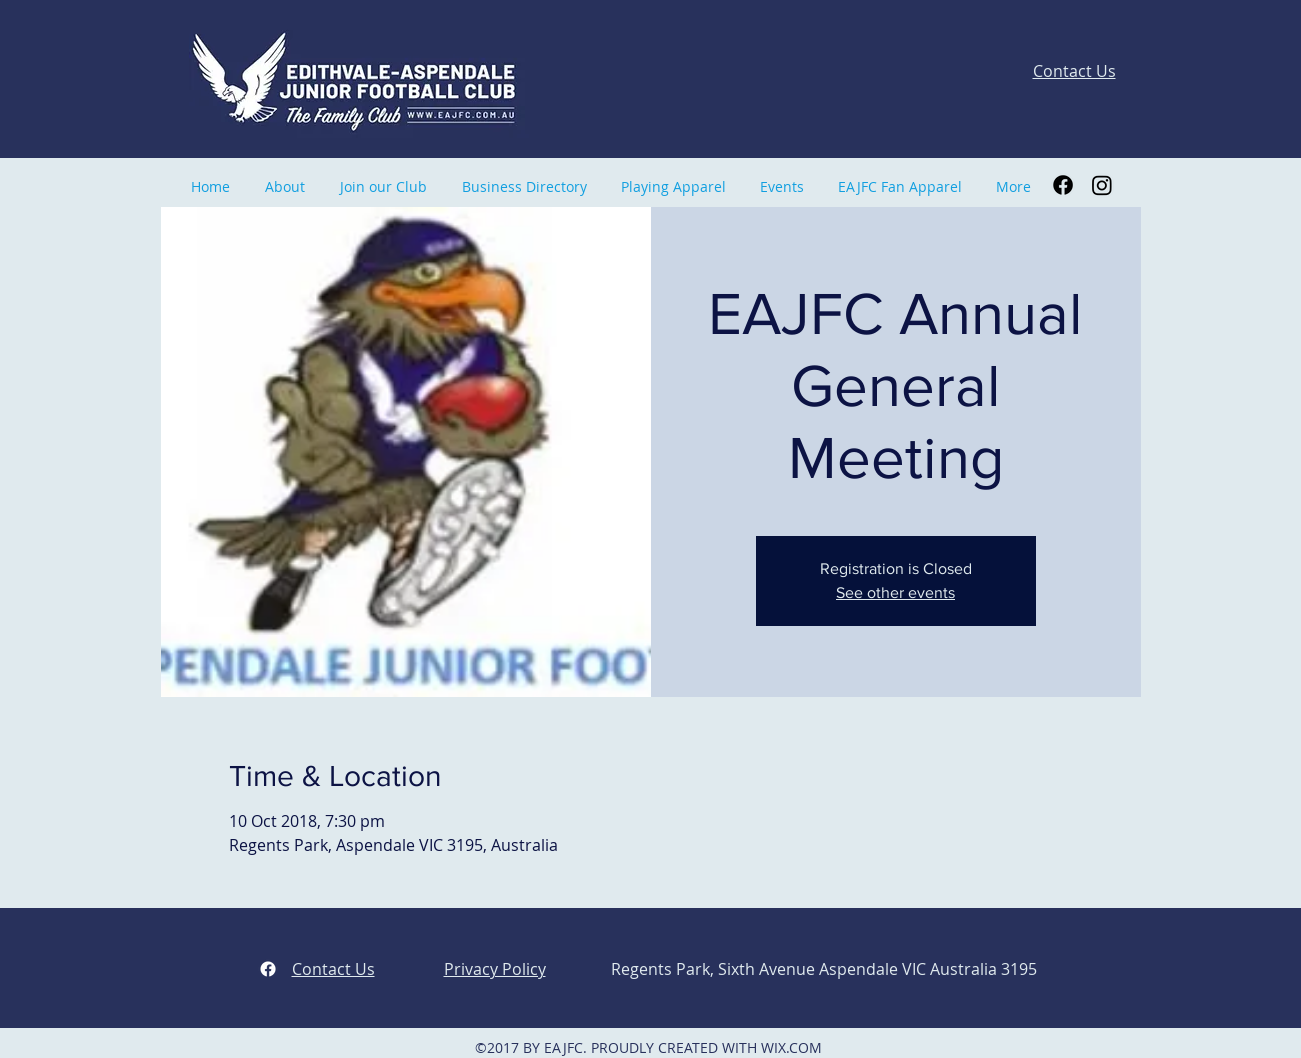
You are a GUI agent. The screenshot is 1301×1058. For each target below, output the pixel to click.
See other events (895, 592)
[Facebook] (1063, 185)
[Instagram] (1102, 185)
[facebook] (268, 969)
